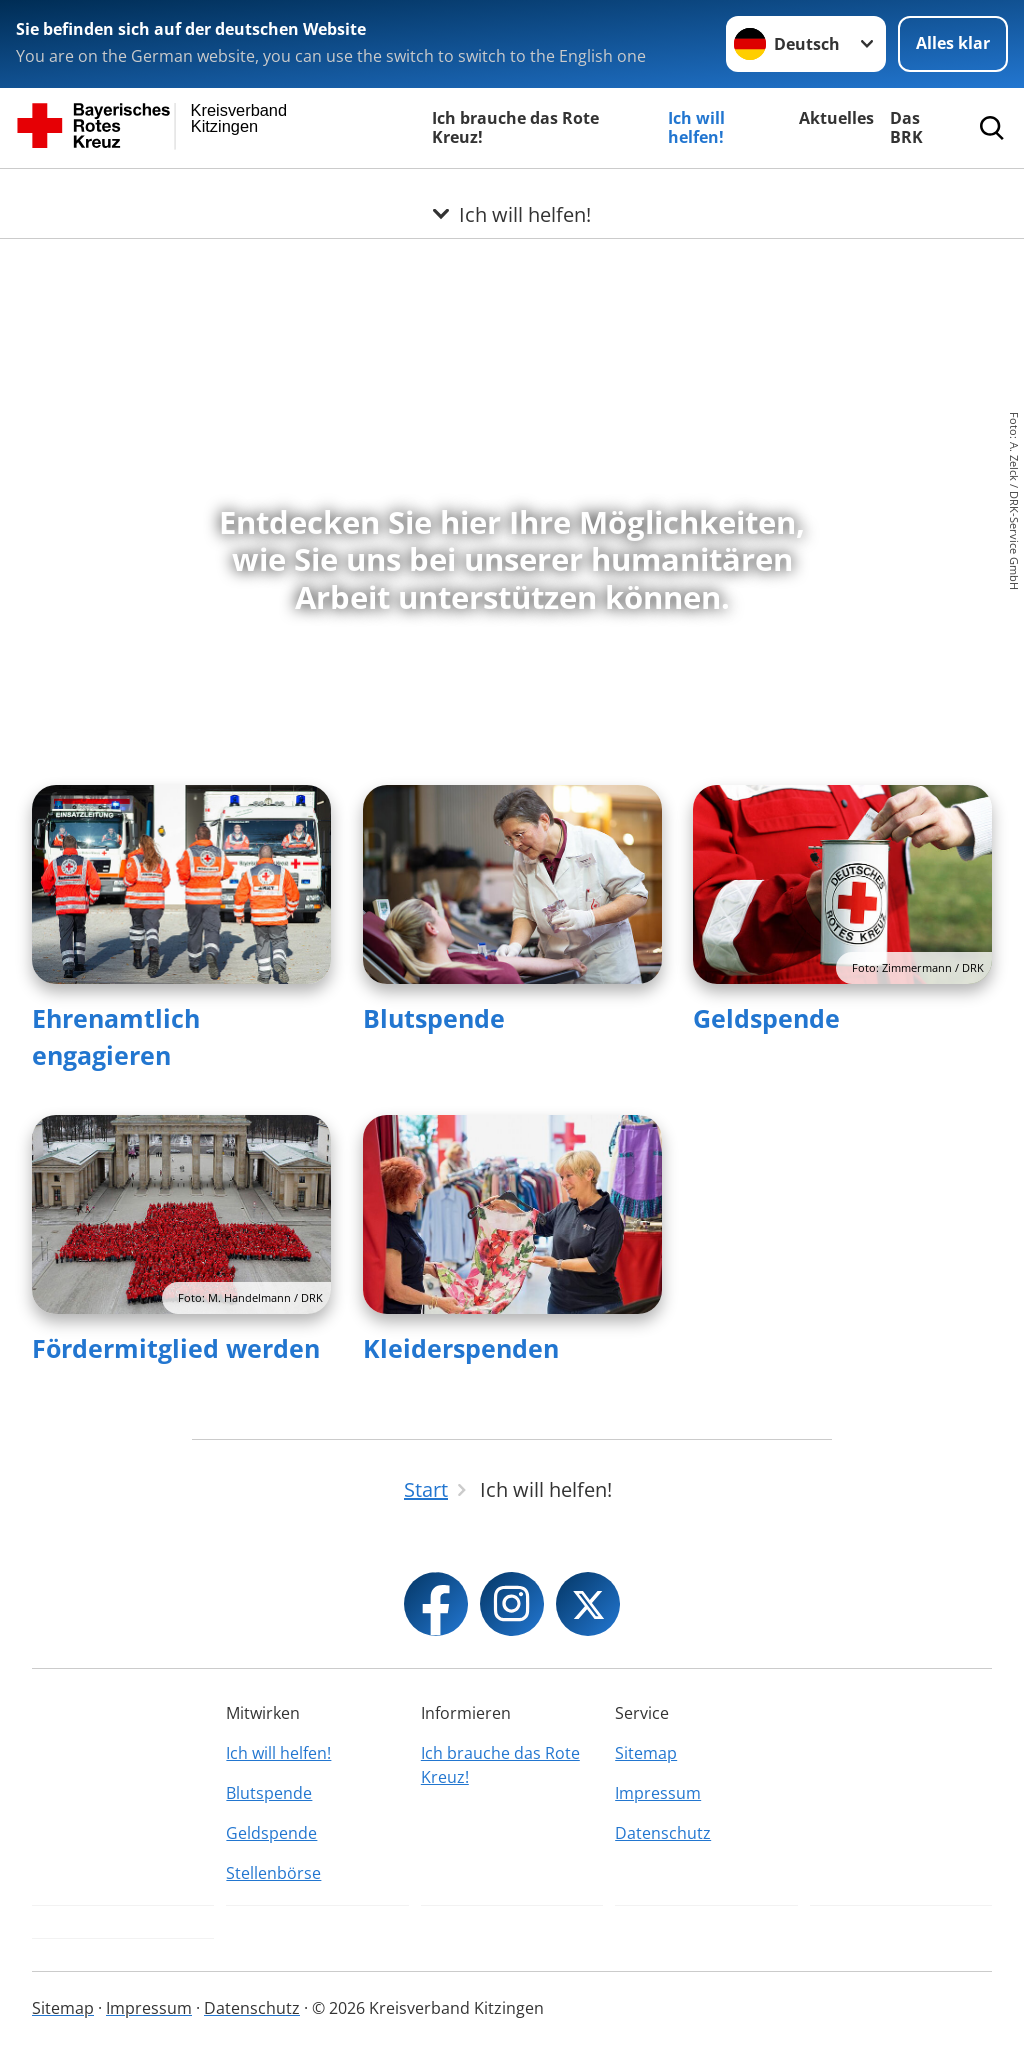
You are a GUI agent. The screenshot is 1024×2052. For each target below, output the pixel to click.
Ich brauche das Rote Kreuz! (515, 127)
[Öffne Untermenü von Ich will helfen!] (512, 193)
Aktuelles (836, 118)
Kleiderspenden (461, 1348)
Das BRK (906, 127)
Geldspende (766, 1018)
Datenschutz (663, 1833)
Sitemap (646, 1753)
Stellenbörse (273, 1873)
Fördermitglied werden (176, 1348)
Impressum (658, 1793)
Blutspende (434, 1018)
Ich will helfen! (696, 127)
